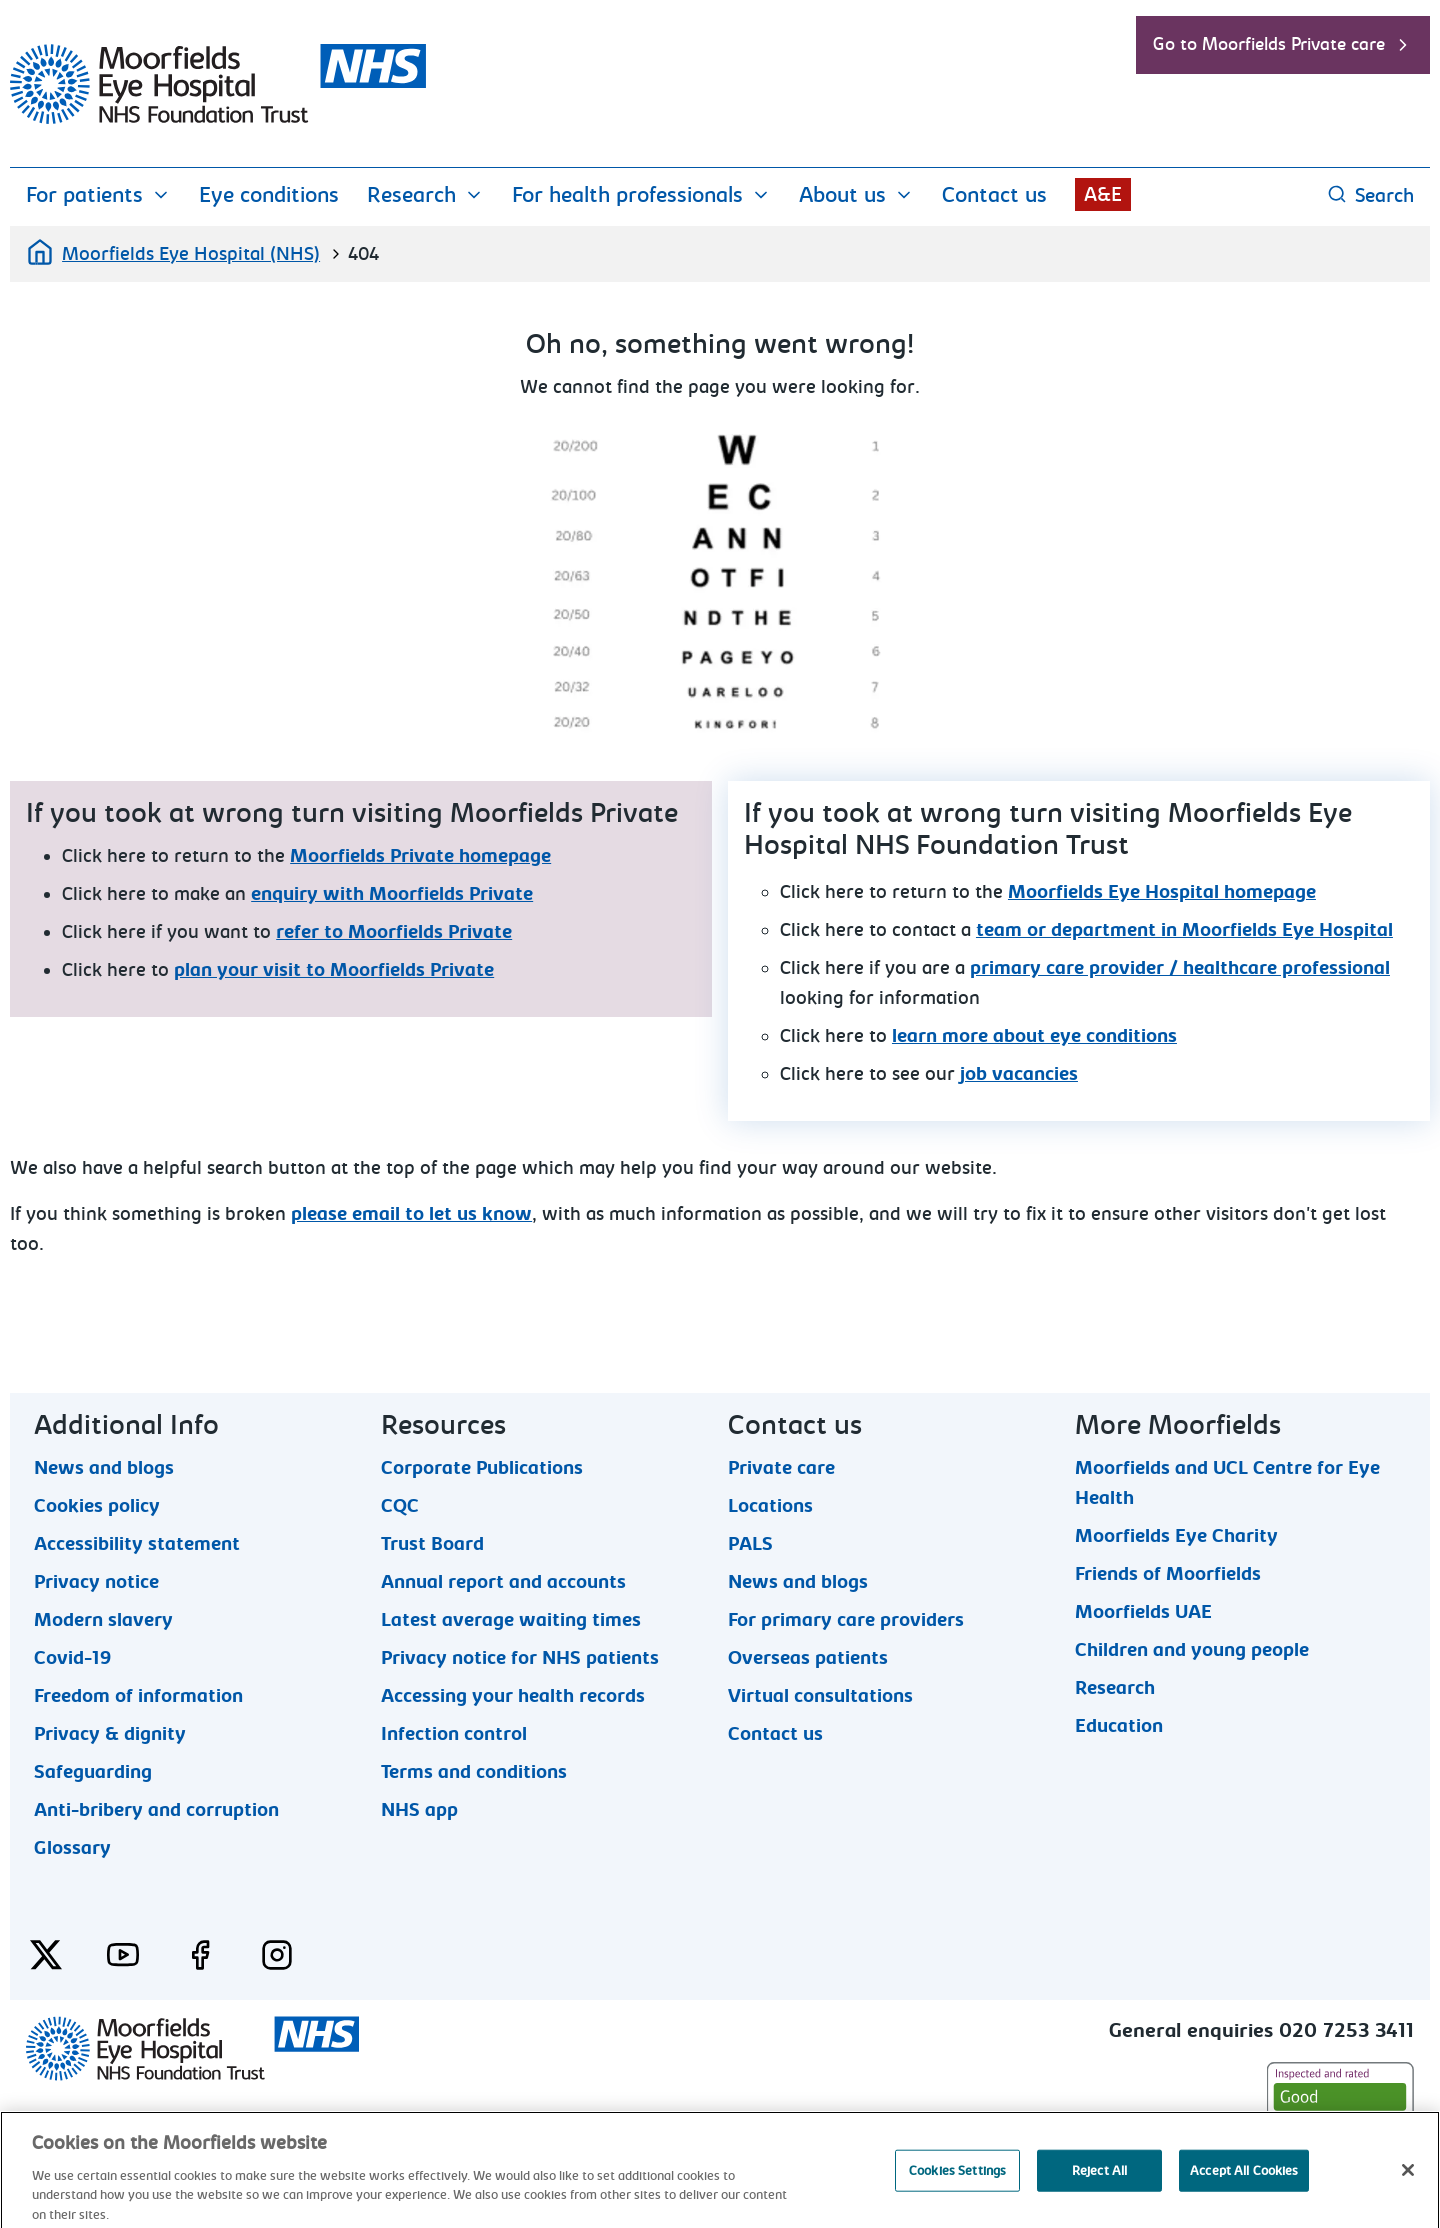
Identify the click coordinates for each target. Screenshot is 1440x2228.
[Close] (1408, 2192)
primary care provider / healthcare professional (1180, 968)
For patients (98, 195)
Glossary (72, 1847)
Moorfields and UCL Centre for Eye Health (1227, 1467)
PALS (750, 1543)
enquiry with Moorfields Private (392, 894)
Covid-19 (72, 1657)
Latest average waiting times (511, 1619)
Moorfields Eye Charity (1176, 1535)
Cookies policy (97, 1505)
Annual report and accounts (503, 1581)
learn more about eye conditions (1034, 1036)
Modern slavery (103, 1619)
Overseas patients (808, 1657)
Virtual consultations (820, 1695)
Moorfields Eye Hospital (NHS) (173, 252)
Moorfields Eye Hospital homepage (1162, 892)
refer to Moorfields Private (394, 932)
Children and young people (1192, 1649)
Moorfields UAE (1143, 1611)
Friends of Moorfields (1168, 1573)
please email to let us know (411, 1214)
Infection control (454, 1733)
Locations (770, 1505)
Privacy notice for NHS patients (520, 1657)
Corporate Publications (482, 1467)
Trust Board (432, 1543)
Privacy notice (96, 1581)
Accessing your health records (513, 1695)
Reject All (1099, 2192)
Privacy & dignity (110, 1733)
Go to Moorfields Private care (1283, 44)
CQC (400, 1505)
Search (1370, 195)
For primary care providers (846, 1619)
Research (425, 195)
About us (856, 195)
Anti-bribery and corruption (156, 1809)
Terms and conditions (474, 1771)
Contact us (994, 195)
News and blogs (104, 1467)
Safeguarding (93, 1771)
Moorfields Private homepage (420, 856)
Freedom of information (138, 1695)
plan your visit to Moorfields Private (334, 970)
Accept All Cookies (1244, 2192)
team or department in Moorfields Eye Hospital (1184, 930)
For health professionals (641, 195)
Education (1119, 1725)
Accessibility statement (137, 1543)
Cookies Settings (957, 2192)
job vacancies (1019, 1074)
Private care (781, 1467)
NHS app (419, 1809)
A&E (1103, 194)
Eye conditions (269, 195)
